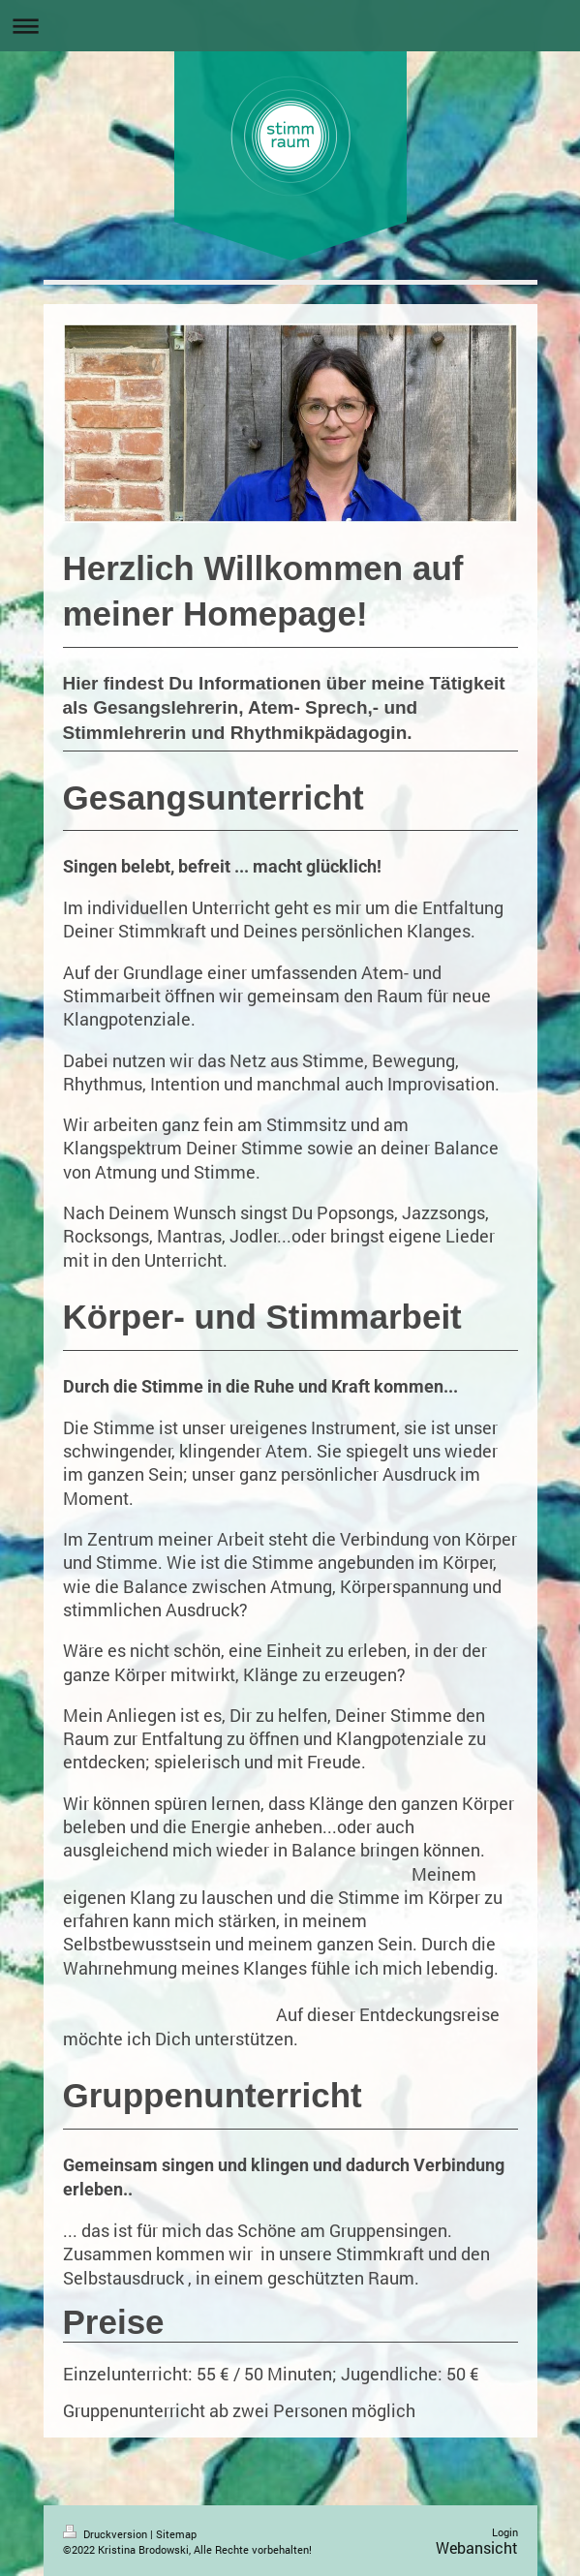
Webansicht (477, 2547)
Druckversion (106, 2534)
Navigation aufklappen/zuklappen (290, 25)
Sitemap (176, 2534)
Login (505, 2532)
